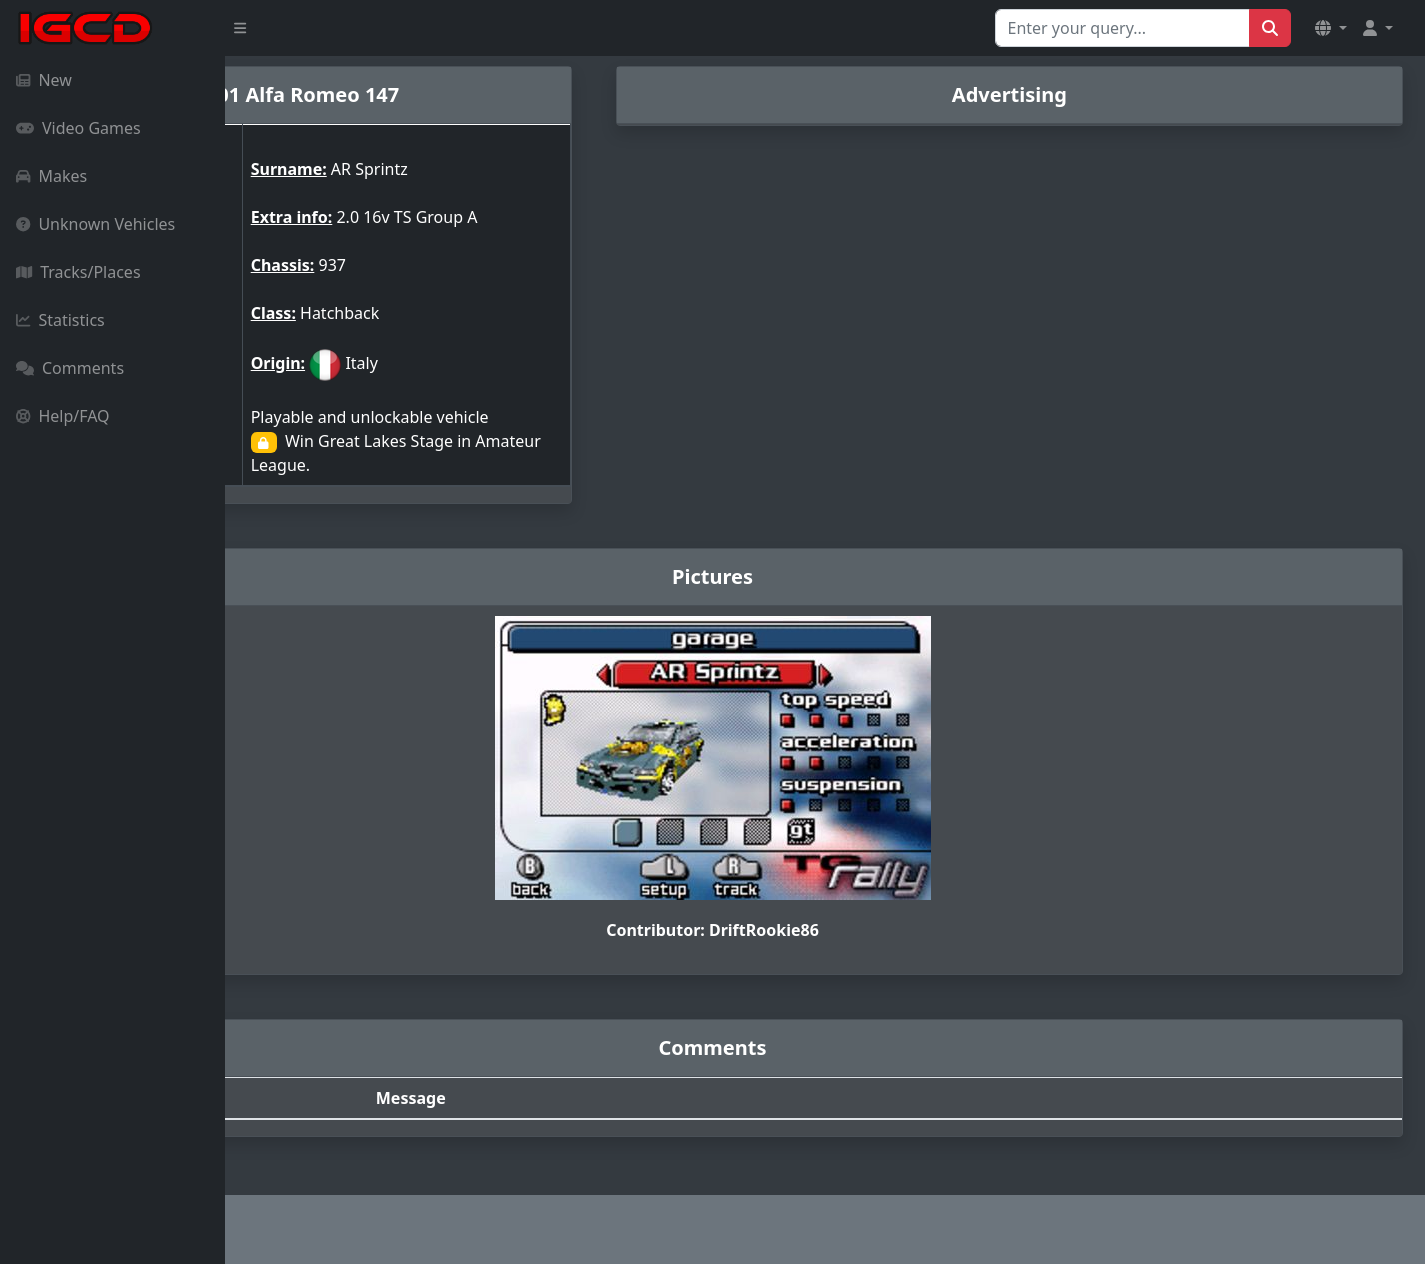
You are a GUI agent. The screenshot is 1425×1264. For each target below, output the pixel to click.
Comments (70, 368)
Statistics (60, 320)
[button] (1331, 28)
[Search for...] (1122, 28)
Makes (51, 176)
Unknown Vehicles (95, 224)
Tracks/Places (78, 272)
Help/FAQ (63, 416)
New (44, 80)
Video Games (78, 128)
